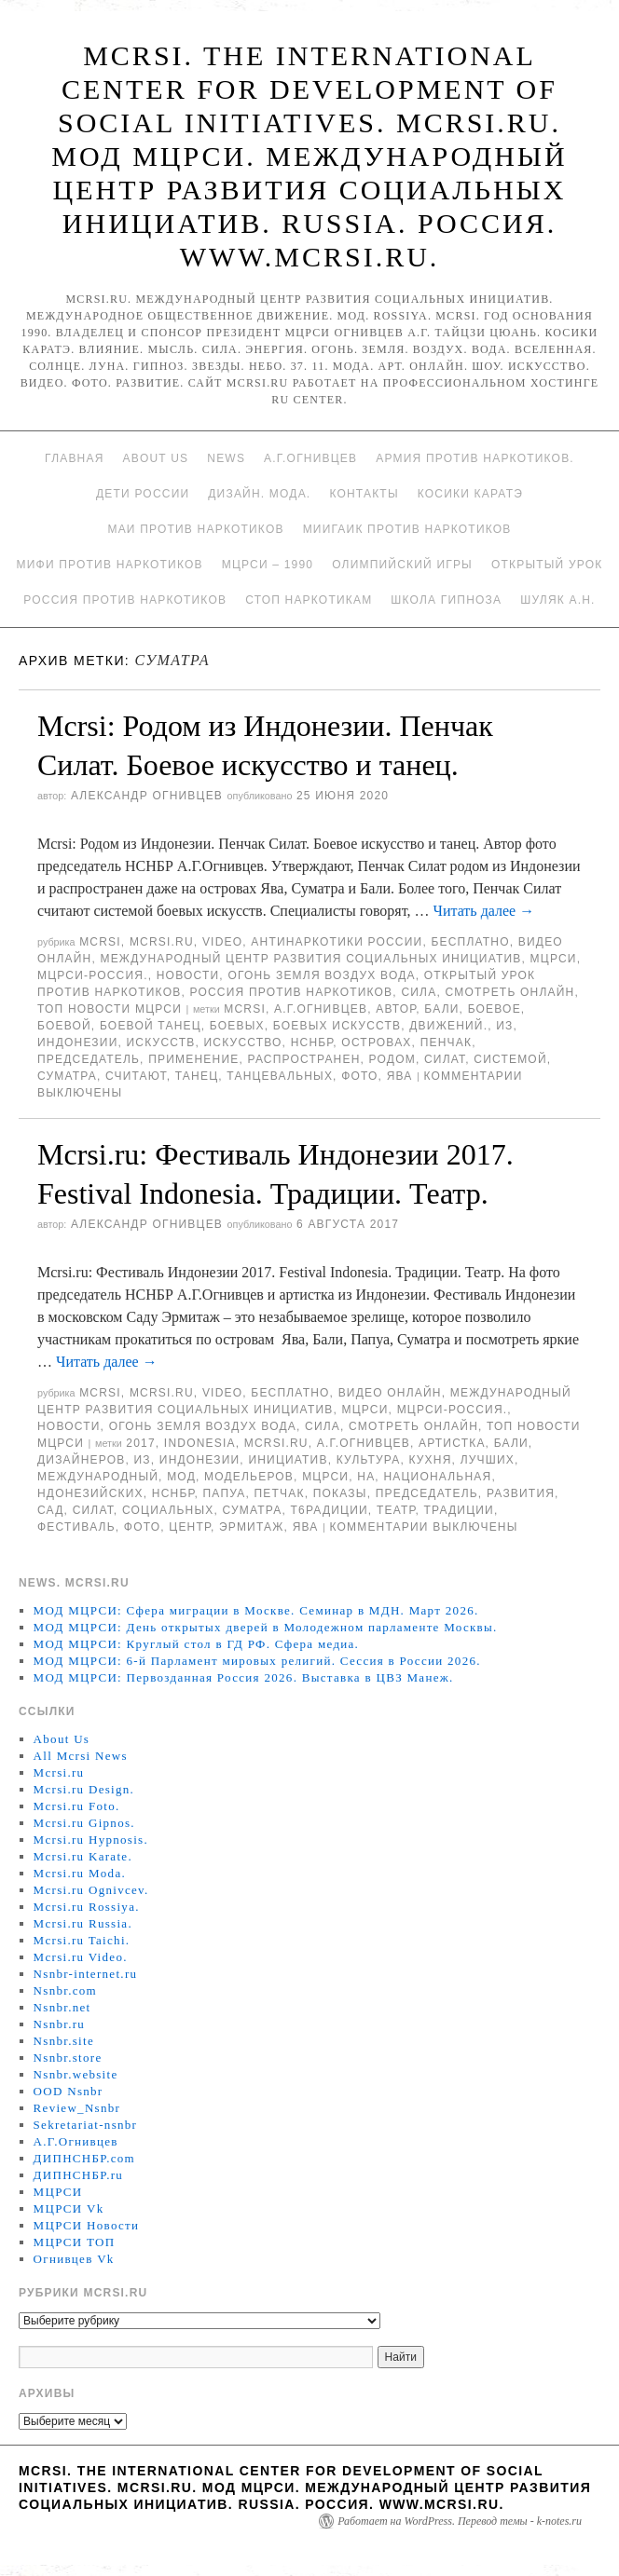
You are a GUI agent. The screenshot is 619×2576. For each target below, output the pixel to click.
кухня (429, 1459)
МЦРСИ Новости (87, 2225)
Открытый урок (546, 564)
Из (504, 1025)
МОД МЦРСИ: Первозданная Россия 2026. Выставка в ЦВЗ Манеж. (244, 1677)
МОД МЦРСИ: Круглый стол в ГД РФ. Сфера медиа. (197, 1644)
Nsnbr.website (76, 2074)
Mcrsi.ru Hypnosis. (91, 1840)
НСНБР (312, 1042)
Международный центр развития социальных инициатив (310, 958)
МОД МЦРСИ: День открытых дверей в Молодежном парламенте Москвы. (266, 1627)
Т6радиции (329, 1510)
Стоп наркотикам (308, 600)
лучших (488, 1459)
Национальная (437, 1476)
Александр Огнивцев (147, 795)
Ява (400, 1076)
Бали (441, 1008)
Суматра (67, 1076)
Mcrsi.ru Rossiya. (87, 1907)
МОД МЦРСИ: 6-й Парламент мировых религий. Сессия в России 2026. (257, 1661)
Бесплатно (470, 941)
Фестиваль (76, 1526)
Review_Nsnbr (77, 2108)
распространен (303, 1059)
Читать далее (484, 911)
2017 (141, 1443)
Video (222, 941)
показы (340, 1493)
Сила (418, 992)
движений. (448, 1025)
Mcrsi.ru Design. (84, 1789)
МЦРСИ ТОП (75, 2242)
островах (376, 1042)
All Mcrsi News (81, 1756)
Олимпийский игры (402, 564)
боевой (64, 1025)
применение (193, 1059)
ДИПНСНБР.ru (79, 2175)
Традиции (458, 1510)
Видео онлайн (390, 1392)
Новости (188, 975)
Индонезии (77, 1042)
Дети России (142, 493)
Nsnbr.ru (60, 2024)
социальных (168, 1510)
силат (444, 1059)
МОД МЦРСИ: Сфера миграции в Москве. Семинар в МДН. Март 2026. (256, 1610)
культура (369, 1459)
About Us (156, 458)
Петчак (279, 1493)
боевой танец (150, 1025)
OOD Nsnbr (68, 2091)
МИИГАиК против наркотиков (407, 529)
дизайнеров (81, 1459)
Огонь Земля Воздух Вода (321, 975)
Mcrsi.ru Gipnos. (84, 1823)
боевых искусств (337, 1025)
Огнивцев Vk (74, 2259)
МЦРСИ (553, 958)
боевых (237, 1025)
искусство (243, 1042)
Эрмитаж (251, 1526)
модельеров (249, 1476)
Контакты (363, 493)
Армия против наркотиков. (475, 458)
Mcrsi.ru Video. (81, 1957)
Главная (74, 458)
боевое (494, 1008)
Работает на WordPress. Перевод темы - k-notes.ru (459, 2521)
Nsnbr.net (62, 2007)
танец (196, 1076)
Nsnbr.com (65, 1990)
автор (396, 1008)
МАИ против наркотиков (195, 529)
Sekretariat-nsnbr (86, 2125)
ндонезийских (90, 1493)
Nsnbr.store (68, 2058)
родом (392, 1059)
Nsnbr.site (64, 2041)
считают (136, 1076)
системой (510, 1059)
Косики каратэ (470, 493)
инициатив (287, 1459)
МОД (181, 1476)
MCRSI (100, 941)
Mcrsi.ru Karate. (83, 1856)
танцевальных (280, 1076)
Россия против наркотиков (125, 600)
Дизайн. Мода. (259, 493)
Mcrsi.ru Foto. (77, 1806)
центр (190, 1526)
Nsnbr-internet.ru (86, 1974)
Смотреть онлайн (509, 992)
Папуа (223, 1493)
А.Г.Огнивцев (310, 458)
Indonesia (200, 1443)
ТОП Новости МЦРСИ (109, 1008)
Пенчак (446, 1042)
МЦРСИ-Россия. (92, 975)
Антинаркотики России (336, 941)
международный (97, 1476)
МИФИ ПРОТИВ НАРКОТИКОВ (110, 564)
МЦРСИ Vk (69, 2208)
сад (50, 1510)
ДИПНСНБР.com (84, 2158)
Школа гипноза (446, 600)
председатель (88, 1059)
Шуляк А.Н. (557, 600)
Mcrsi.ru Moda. (80, 1873)
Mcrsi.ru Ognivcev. (91, 1890)
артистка (452, 1443)
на (366, 1476)
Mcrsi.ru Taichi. (82, 1940)
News (226, 458)
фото (359, 1076)
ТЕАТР (396, 1510)
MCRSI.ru (276, 1443)
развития (521, 1493)
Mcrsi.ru (162, 941)
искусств (161, 1042)
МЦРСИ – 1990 (267, 564)
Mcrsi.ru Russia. (83, 1923)
